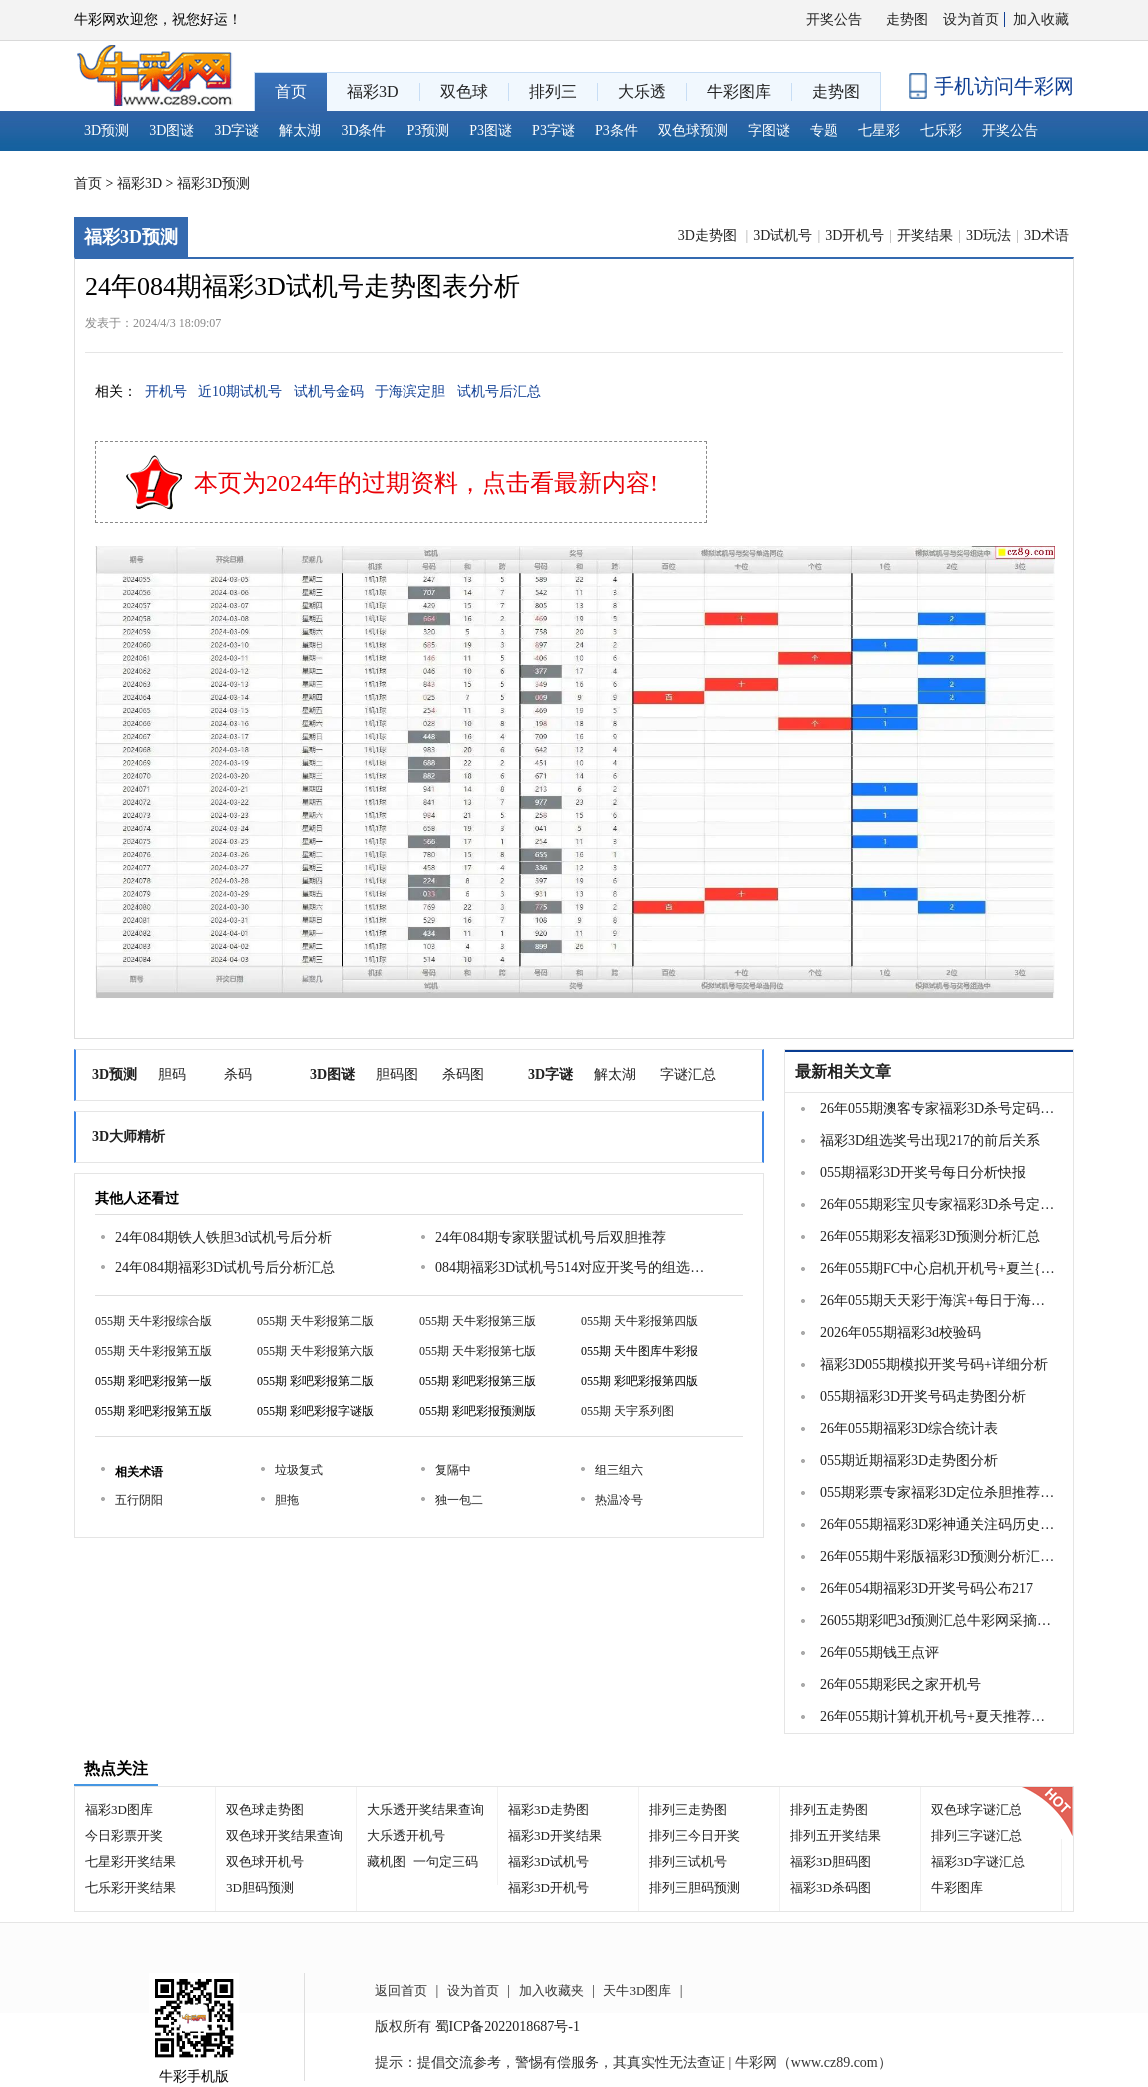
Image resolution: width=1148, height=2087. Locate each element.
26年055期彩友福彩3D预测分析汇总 (930, 1236)
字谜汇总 (688, 1074)
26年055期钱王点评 (879, 1652)
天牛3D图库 (637, 1990)
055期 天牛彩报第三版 (477, 1321)
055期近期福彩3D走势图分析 (909, 1460)
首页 (88, 183)
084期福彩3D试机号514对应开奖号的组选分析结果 (570, 1267)
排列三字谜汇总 (976, 1835)
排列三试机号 (688, 1861)
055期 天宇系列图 (627, 1411)
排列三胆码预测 (694, 1887)
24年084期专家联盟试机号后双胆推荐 (550, 1237)
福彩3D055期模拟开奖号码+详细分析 (934, 1364)
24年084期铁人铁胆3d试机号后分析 (223, 1237)
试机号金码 (329, 391)
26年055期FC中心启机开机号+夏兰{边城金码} (938, 1268)
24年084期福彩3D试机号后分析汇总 (225, 1267)
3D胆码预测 (260, 1887)
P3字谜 (553, 130)
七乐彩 (941, 130)
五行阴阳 (139, 1500)
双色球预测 (693, 130)
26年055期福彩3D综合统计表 (909, 1428)
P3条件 (616, 130)
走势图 (907, 19)
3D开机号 (854, 235)
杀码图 (463, 1074)
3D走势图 (709, 235)
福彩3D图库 (119, 1809)
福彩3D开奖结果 (555, 1835)
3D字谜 (236, 130)
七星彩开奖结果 (130, 1861)
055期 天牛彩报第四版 (639, 1321)
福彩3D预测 (213, 183)
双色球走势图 (265, 1809)
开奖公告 (834, 19)
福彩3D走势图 (548, 1809)
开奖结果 (925, 235)
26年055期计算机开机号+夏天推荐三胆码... (938, 1716)
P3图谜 (490, 130)
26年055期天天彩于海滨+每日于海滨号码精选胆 (938, 1300)
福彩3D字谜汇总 (978, 1861)
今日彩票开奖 (124, 1835)
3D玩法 (988, 235)
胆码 (172, 1074)
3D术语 (1046, 235)
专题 (824, 130)
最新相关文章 (843, 1071)
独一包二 (459, 1500)
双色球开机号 (265, 1861)
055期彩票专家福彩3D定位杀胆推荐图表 (938, 1492)
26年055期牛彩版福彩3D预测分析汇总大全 (938, 1556)
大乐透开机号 (406, 1835)
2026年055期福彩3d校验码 (900, 1332)
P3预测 (428, 130)
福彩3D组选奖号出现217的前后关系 (930, 1140)
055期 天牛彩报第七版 (477, 1351)
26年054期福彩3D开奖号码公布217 (926, 1588)
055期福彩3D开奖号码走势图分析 (923, 1396)
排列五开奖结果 (835, 1835)
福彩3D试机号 (548, 1861)
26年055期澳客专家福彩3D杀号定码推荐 (938, 1108)
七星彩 (879, 130)
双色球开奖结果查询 (284, 1835)
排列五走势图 (829, 1809)
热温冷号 (619, 1500)
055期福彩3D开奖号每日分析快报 (923, 1172)
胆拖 (287, 1500)
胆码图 (397, 1074)
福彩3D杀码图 (830, 1887)
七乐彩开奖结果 (130, 1887)
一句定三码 (445, 1861)
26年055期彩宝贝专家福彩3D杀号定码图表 (938, 1204)
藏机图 (386, 1861)
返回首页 (401, 1990)
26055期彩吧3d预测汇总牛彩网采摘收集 (938, 1620)
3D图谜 (171, 130)
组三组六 (619, 1470)
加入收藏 (1041, 19)
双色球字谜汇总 (976, 1809)
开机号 (166, 391)
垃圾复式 (299, 1470)
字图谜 (769, 130)
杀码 (238, 1074)
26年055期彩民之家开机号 (900, 1684)
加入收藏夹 (551, 1990)
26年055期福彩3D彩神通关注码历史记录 (938, 1524)
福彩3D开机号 (548, 1887)
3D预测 (106, 130)
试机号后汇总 (499, 391)
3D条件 (363, 130)
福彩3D (139, 183)
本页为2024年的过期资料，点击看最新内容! (426, 483)
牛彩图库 (957, 1887)
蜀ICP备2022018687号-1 (507, 2026)
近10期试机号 (240, 391)
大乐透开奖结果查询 (425, 1809)
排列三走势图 (688, 1809)
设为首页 (971, 19)
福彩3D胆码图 (830, 1861)
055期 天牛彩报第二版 (315, 1321)
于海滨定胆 (410, 391)
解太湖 (300, 130)
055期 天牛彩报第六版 (315, 1351)
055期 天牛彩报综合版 (153, 1321)
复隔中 (453, 1470)
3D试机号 (782, 235)
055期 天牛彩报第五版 (153, 1351)
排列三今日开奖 (694, 1835)
